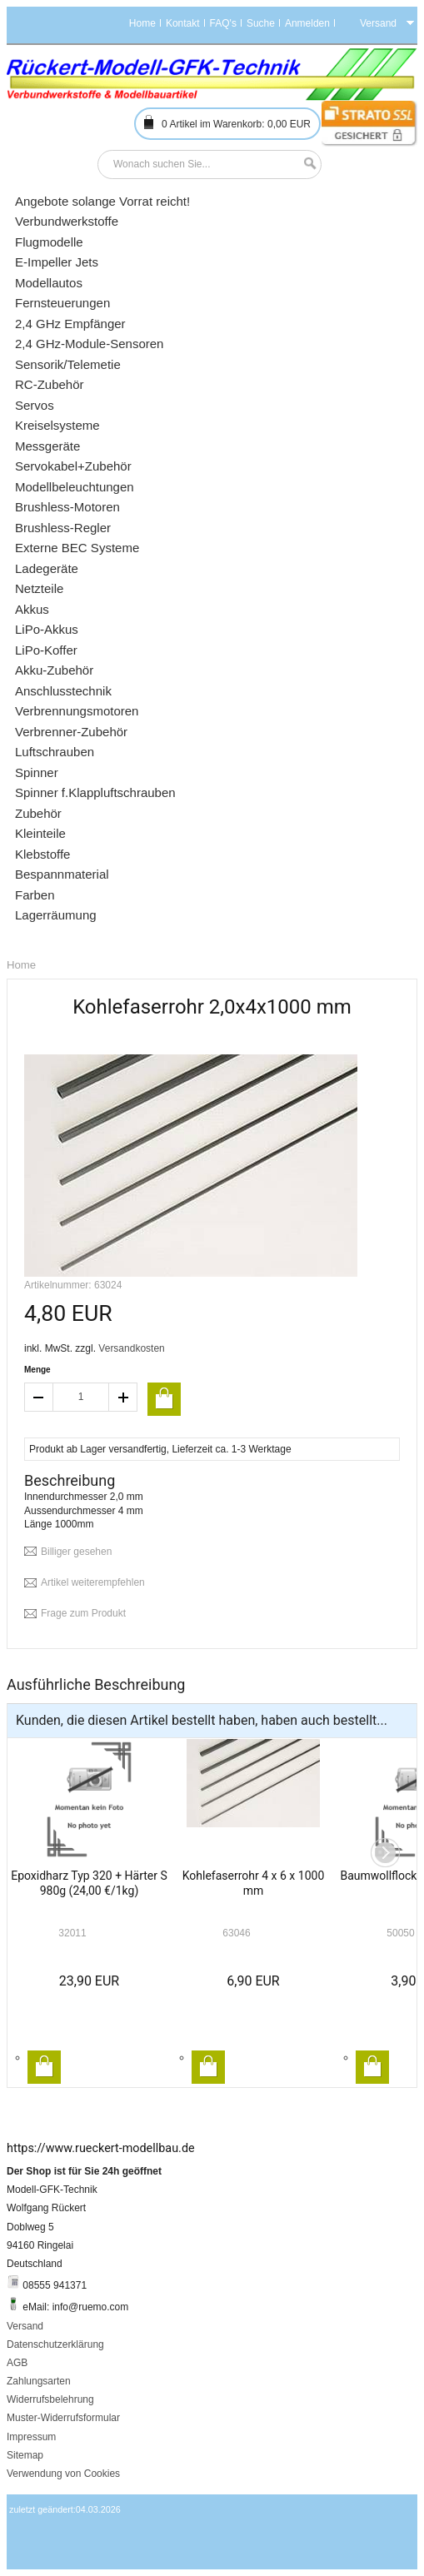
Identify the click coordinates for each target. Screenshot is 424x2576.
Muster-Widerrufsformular (63, 2418)
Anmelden (307, 23)
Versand (25, 2326)
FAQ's (223, 23)
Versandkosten (131, 1348)
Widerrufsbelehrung (50, 2399)
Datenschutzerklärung (55, 2344)
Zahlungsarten (39, 2381)
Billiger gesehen (76, 1551)
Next (385, 1852)
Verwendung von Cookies (63, 2473)
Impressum (31, 2437)
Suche (261, 23)
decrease (38, 1397)
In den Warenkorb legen (44, 2067)
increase (123, 1397)
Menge (37, 1369)
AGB (17, 2363)
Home (142, 23)
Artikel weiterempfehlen (93, 1582)
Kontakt (183, 23)
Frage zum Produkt (83, 1613)
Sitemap (25, 2455)
